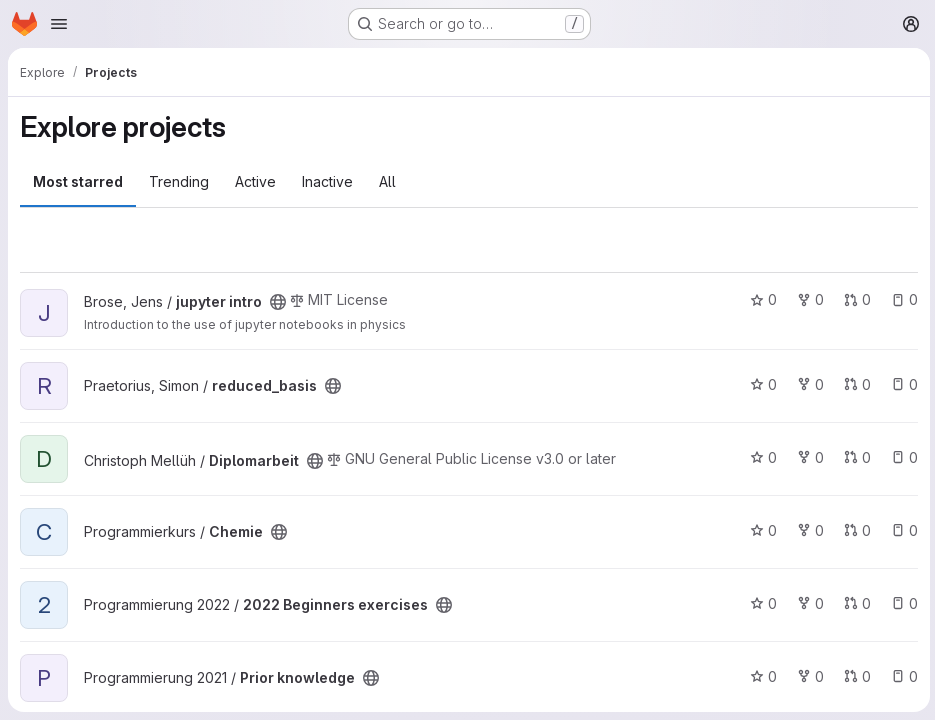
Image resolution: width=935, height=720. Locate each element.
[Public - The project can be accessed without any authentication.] (278, 302)
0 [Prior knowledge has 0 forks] (807, 676)
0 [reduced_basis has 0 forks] (807, 384)
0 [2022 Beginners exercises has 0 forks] (807, 603)
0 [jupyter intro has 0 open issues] (901, 299)
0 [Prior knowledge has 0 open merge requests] (854, 676)
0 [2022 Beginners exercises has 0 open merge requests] (854, 603)
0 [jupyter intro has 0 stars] (760, 299)
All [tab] (387, 181)
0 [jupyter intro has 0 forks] (807, 299)
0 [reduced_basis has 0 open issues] (901, 384)
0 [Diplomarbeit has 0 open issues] (901, 457)
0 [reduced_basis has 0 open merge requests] (854, 384)
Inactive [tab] (327, 181)
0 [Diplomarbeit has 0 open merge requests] (854, 457)
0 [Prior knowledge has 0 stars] (760, 676)
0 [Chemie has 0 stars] (760, 530)
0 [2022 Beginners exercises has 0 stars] (760, 603)
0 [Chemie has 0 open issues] (901, 530)
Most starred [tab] (78, 181)
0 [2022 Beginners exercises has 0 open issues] (901, 603)
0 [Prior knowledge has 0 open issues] (901, 676)
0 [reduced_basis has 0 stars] (760, 384)
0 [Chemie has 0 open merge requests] (854, 530)
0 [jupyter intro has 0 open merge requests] (854, 299)
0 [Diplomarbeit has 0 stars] (760, 457)
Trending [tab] (179, 181)
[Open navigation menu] (59, 24)
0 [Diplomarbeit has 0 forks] (807, 457)
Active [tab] (255, 181)
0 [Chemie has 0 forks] (807, 530)
